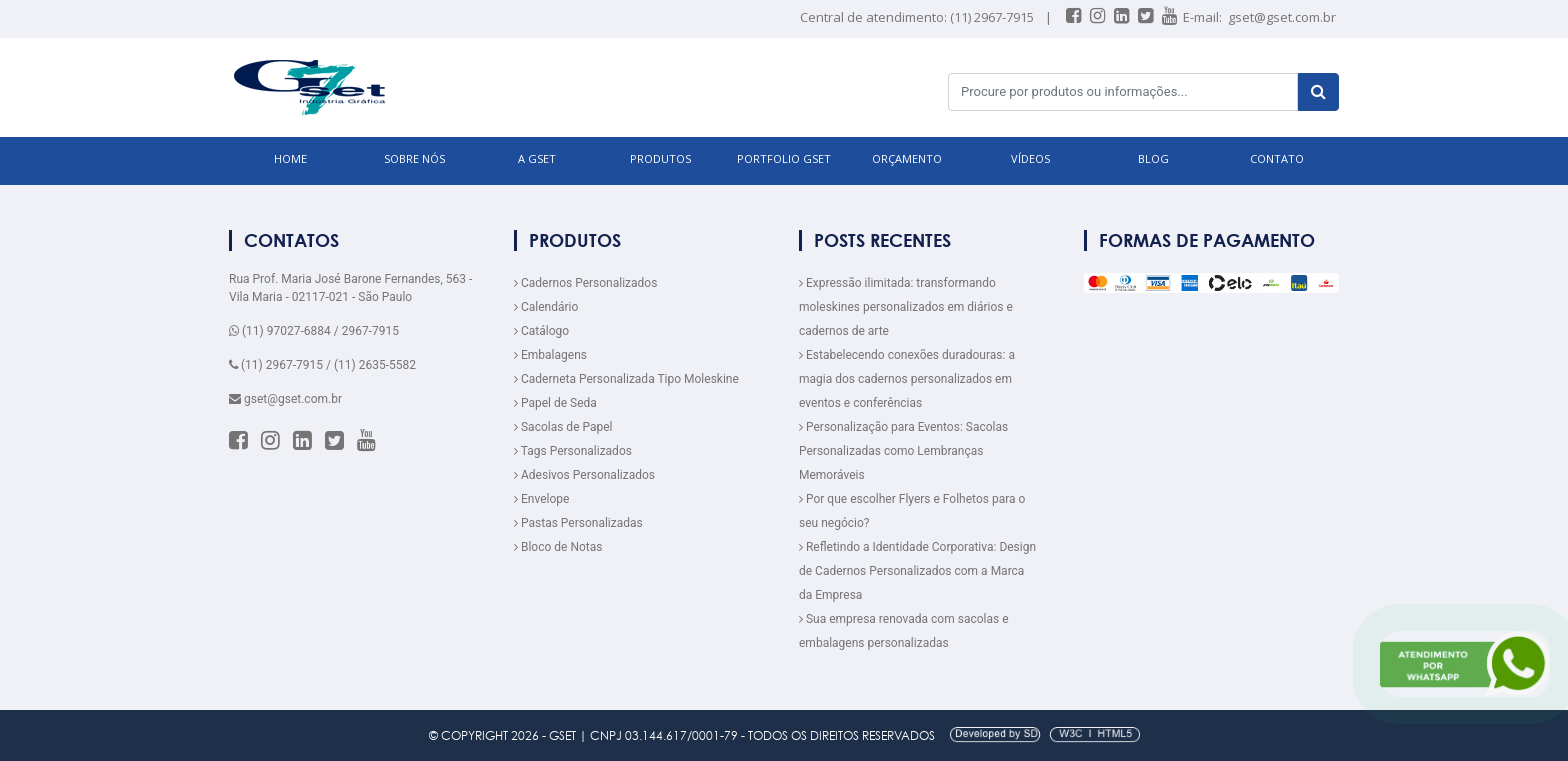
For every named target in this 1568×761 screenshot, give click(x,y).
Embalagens (550, 355)
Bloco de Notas (558, 547)
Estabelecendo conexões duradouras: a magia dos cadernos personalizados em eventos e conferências (907, 379)
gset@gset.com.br (1282, 17)
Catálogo (541, 331)
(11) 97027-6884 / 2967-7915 (314, 331)
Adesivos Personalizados (584, 475)
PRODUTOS (660, 158)
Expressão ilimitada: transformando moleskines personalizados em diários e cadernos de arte (906, 307)
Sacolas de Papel (563, 427)
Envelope (541, 499)
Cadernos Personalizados (585, 283)
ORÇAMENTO (907, 158)
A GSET (537, 158)
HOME (290, 158)
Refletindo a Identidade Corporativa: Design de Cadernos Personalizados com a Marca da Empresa (917, 571)
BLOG (1153, 158)
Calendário (546, 307)
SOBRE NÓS (414, 158)
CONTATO (1277, 158)
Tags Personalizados (573, 451)
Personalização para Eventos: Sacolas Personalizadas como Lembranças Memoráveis (903, 451)
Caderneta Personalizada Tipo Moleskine (626, 379)
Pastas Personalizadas (578, 523)
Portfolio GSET (784, 158)
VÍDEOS (1030, 158)
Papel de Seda (555, 403)
